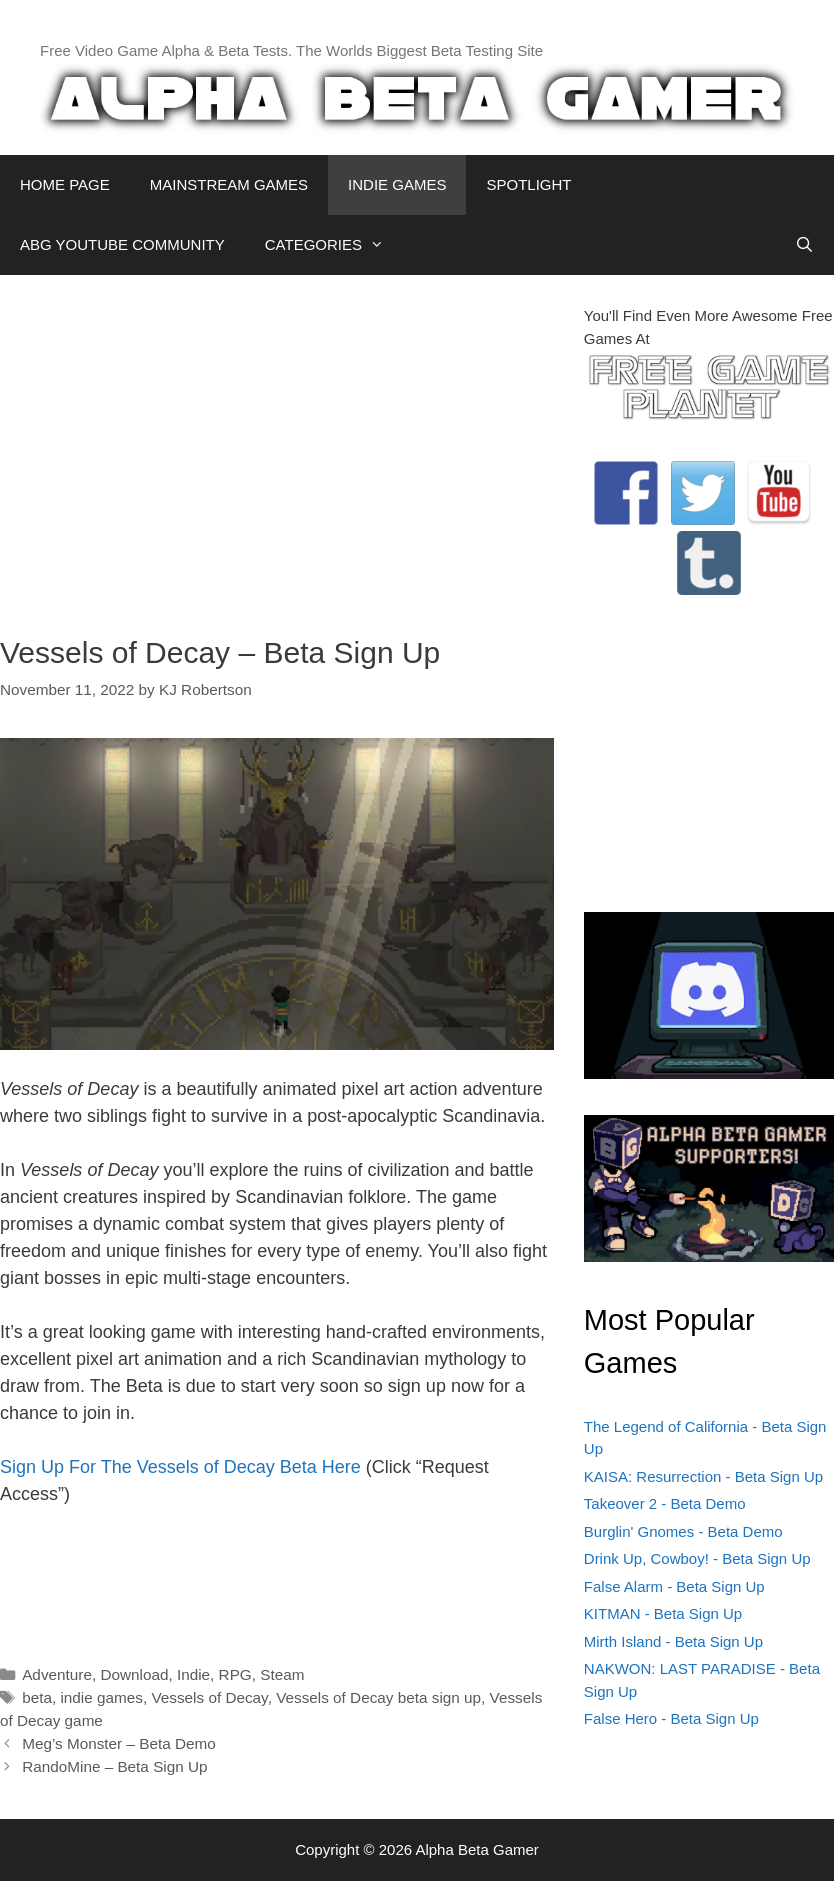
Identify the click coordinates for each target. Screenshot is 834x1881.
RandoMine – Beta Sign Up (114, 1766)
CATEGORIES (334, 245)
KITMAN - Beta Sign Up (663, 1613)
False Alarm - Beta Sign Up (674, 1586)
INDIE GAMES (397, 184)
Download (134, 1674)
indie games (101, 1697)
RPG (235, 1674)
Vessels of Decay (209, 1697)
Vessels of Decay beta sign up (378, 1697)
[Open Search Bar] (804, 245)
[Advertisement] (277, 445)
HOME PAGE (65, 184)
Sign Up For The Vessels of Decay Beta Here (180, 1467)
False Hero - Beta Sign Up (671, 1718)
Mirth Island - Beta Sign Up (673, 1641)
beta (37, 1697)
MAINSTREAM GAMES (229, 184)
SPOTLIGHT (528, 184)
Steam (282, 1674)
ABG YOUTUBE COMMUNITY (122, 244)
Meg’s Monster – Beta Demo (119, 1743)
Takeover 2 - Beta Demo (665, 1503)
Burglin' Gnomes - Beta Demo (683, 1531)
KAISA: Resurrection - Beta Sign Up (703, 1476)
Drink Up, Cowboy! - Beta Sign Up (697, 1558)
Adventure (57, 1674)
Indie (193, 1674)
